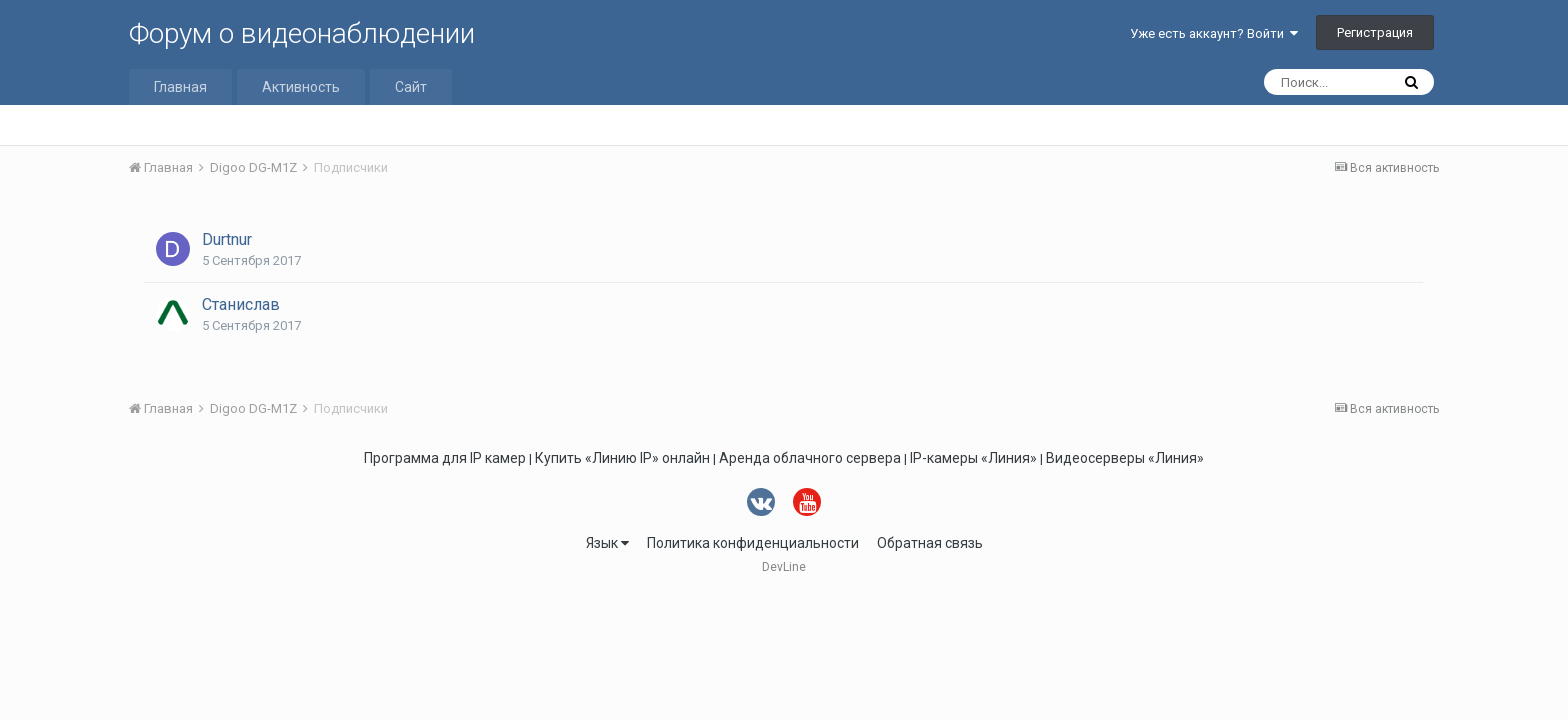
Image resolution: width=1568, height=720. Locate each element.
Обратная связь (930, 543)
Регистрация (1375, 32)
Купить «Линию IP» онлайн (622, 458)
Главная (180, 87)
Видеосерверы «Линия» (1125, 458)
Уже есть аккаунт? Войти (1214, 33)
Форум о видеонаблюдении (302, 33)
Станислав (241, 304)
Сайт (411, 87)
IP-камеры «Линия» (973, 458)
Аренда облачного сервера (810, 458)
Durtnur (227, 239)
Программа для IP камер (445, 458)
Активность (301, 87)
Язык (607, 543)
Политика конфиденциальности (753, 543)
